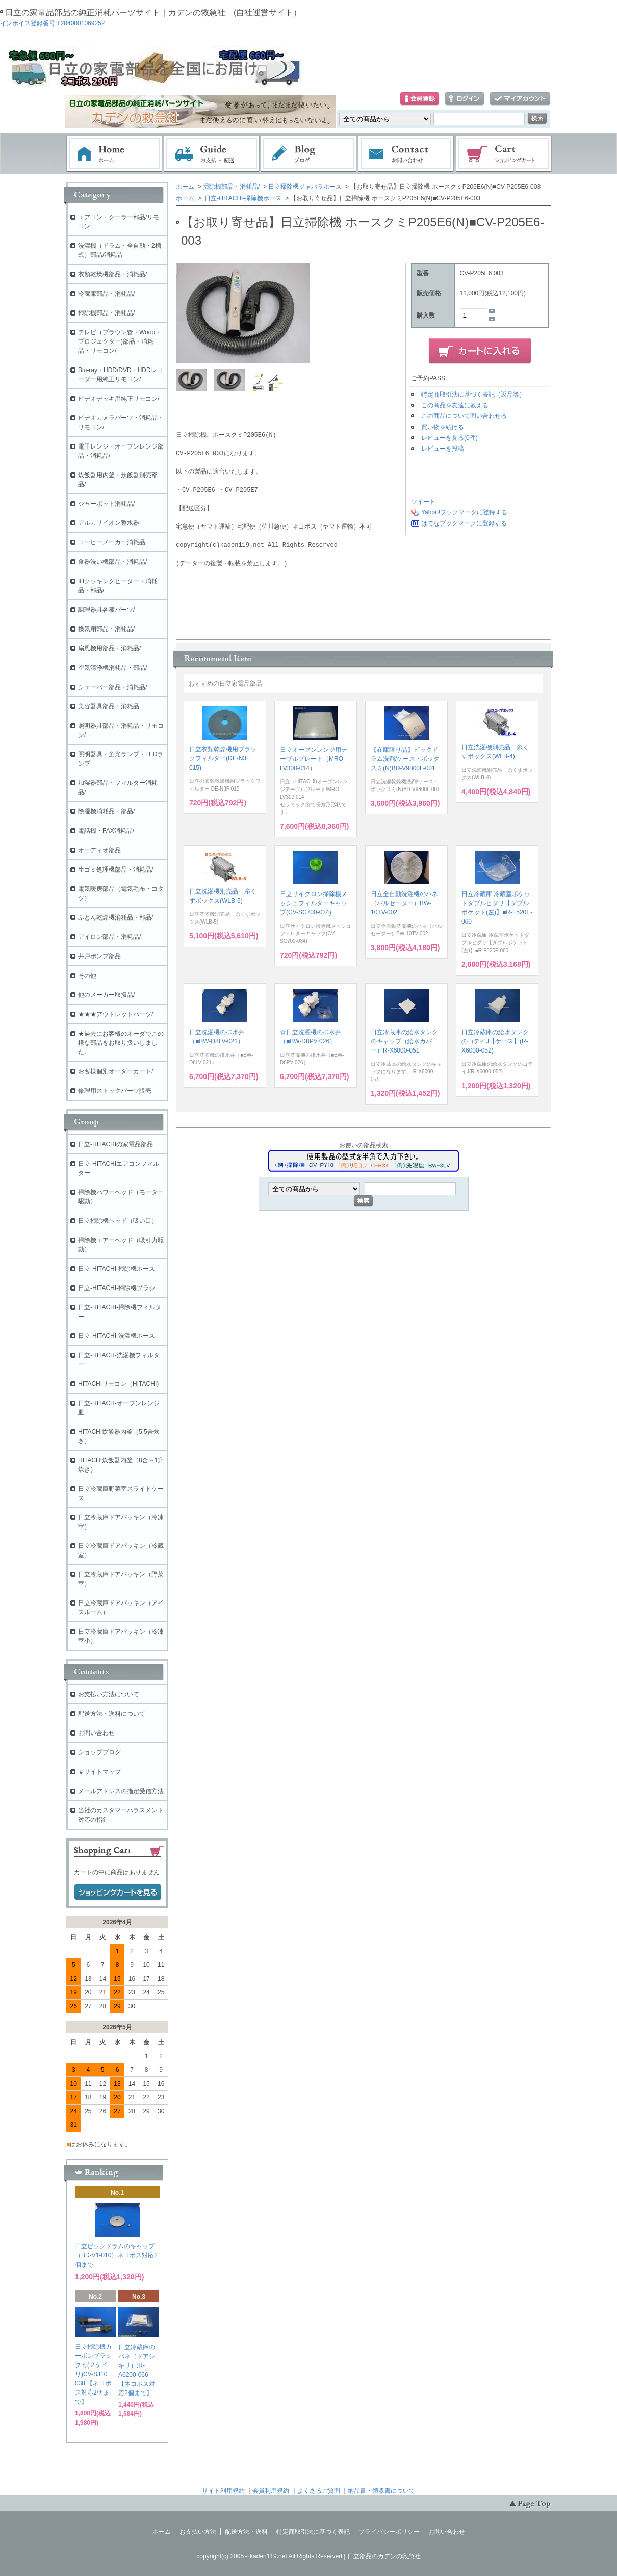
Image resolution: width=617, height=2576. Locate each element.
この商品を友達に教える (455, 405)
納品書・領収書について (381, 2490)
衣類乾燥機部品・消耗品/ (112, 274)
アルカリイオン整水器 (108, 523)
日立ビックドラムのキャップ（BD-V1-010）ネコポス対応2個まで (116, 2255)
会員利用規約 (270, 2490)
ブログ (309, 154)
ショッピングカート (504, 154)
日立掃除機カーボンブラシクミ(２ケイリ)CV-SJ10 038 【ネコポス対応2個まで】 (93, 2374)
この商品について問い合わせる (464, 415)
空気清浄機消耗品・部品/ (112, 667)
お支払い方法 (197, 2531)
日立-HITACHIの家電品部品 (115, 1144)
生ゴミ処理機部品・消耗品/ (115, 869)
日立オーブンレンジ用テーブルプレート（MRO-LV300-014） (313, 759)
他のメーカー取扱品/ (106, 994)
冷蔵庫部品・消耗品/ (106, 293)
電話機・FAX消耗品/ (106, 830)
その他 (87, 975)
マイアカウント (520, 99)
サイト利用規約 (223, 2490)
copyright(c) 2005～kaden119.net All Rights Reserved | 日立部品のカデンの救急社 (308, 2556)
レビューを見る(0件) (449, 437)
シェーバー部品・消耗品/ (112, 687)
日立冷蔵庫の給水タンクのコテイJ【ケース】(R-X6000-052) (495, 1041)
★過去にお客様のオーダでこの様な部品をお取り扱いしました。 (121, 1043)
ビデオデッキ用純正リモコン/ (118, 398)
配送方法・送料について (111, 1713)
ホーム (114, 154)
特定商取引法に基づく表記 (313, 2531)
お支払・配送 (212, 154)
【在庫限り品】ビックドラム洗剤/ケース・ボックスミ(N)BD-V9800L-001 (405, 759)
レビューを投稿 (442, 448)
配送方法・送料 (246, 2531)
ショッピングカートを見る (118, 1892)
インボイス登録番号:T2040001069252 (52, 23)
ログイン (464, 99)
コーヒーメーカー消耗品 (111, 542)
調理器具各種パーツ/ (106, 609)
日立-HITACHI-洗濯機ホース (116, 1335)
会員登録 (420, 99)
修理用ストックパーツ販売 (114, 1090)
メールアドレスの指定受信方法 (121, 1791)
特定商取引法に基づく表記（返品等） (473, 394)
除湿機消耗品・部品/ (106, 811)
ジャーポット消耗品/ (106, 503)
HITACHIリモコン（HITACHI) (118, 1383)
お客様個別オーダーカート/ (115, 1071)
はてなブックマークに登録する (464, 523)
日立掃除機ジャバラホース (305, 186)
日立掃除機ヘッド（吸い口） (118, 1220)
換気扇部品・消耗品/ (106, 629)
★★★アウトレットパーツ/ (115, 1014)
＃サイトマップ (99, 1771)
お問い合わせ (406, 154)
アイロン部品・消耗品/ (109, 936)
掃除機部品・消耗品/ (231, 186)
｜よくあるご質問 (315, 2490)
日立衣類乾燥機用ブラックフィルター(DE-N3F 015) (222, 758)
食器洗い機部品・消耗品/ (112, 561)
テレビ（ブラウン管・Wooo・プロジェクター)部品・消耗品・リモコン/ (119, 341)
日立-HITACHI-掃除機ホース (242, 198)
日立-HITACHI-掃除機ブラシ (116, 1288)
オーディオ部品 (99, 850)
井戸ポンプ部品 (99, 956)
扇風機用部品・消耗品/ (109, 648)
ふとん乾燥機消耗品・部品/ (115, 917)
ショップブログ (99, 1752)
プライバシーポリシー (389, 2531)
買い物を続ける (442, 427)
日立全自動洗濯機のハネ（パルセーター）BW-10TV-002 (404, 903)
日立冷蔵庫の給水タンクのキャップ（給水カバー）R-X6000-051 (404, 1041)
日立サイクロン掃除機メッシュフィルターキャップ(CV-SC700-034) (313, 903)
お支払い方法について (108, 1694)
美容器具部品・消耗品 (108, 706)
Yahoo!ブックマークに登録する (464, 512)
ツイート (423, 501)
